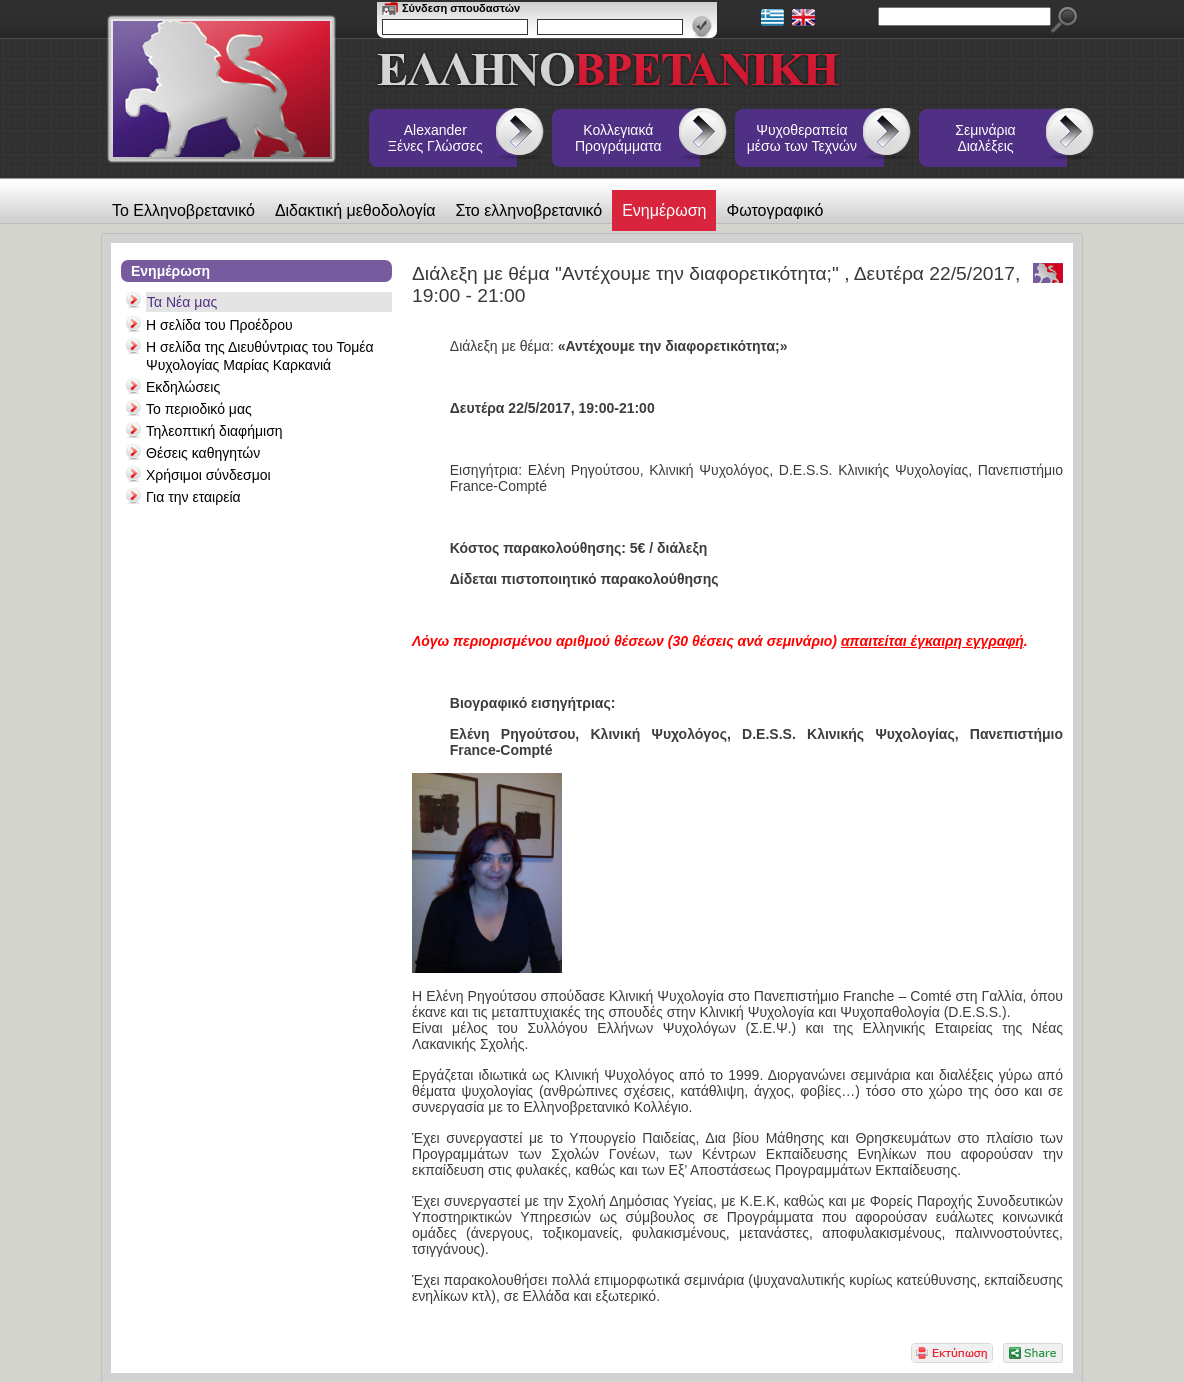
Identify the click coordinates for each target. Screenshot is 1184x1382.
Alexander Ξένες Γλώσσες (435, 138)
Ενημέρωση (664, 210)
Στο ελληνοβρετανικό (529, 210)
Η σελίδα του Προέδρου (219, 325)
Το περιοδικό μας (199, 409)
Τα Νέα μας (182, 302)
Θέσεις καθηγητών (203, 453)
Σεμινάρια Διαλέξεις (985, 138)
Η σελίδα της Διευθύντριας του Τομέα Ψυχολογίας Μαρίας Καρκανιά (260, 356)
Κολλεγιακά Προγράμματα (618, 138)
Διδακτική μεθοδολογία (355, 210)
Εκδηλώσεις (183, 387)
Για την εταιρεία (193, 497)
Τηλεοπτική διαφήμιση (214, 431)
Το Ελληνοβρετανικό (183, 210)
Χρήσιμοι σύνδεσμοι (208, 475)
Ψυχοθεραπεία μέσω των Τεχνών (802, 138)
